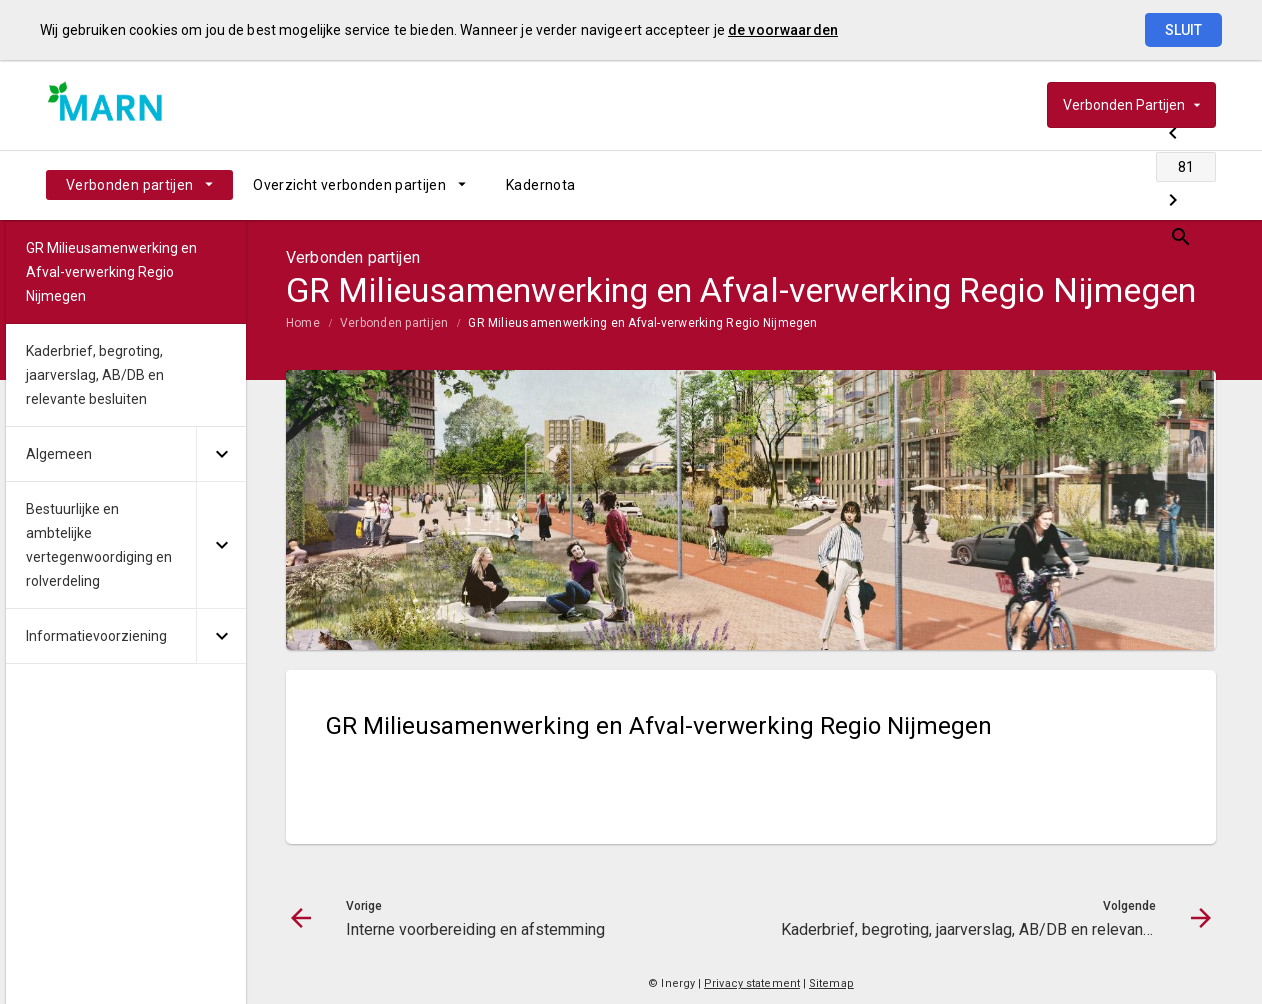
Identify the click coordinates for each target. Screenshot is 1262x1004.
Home (303, 323)
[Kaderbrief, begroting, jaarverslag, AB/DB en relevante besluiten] (1148, 185)
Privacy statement (752, 983)
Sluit (1183, 30)
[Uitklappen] (221, 454)
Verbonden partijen (129, 185)
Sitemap (831, 983)
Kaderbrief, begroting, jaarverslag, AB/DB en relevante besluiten (95, 375)
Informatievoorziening (96, 636)
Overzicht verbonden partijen (349, 185)
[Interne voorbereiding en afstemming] (1043, 185)
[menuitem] (139, 185)
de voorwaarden (783, 30)
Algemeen (59, 454)
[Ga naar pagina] (1096, 185)
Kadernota (540, 185)
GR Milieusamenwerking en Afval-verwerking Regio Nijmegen (642, 323)
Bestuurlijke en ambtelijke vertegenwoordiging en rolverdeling (99, 545)
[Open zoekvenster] (1193, 185)
